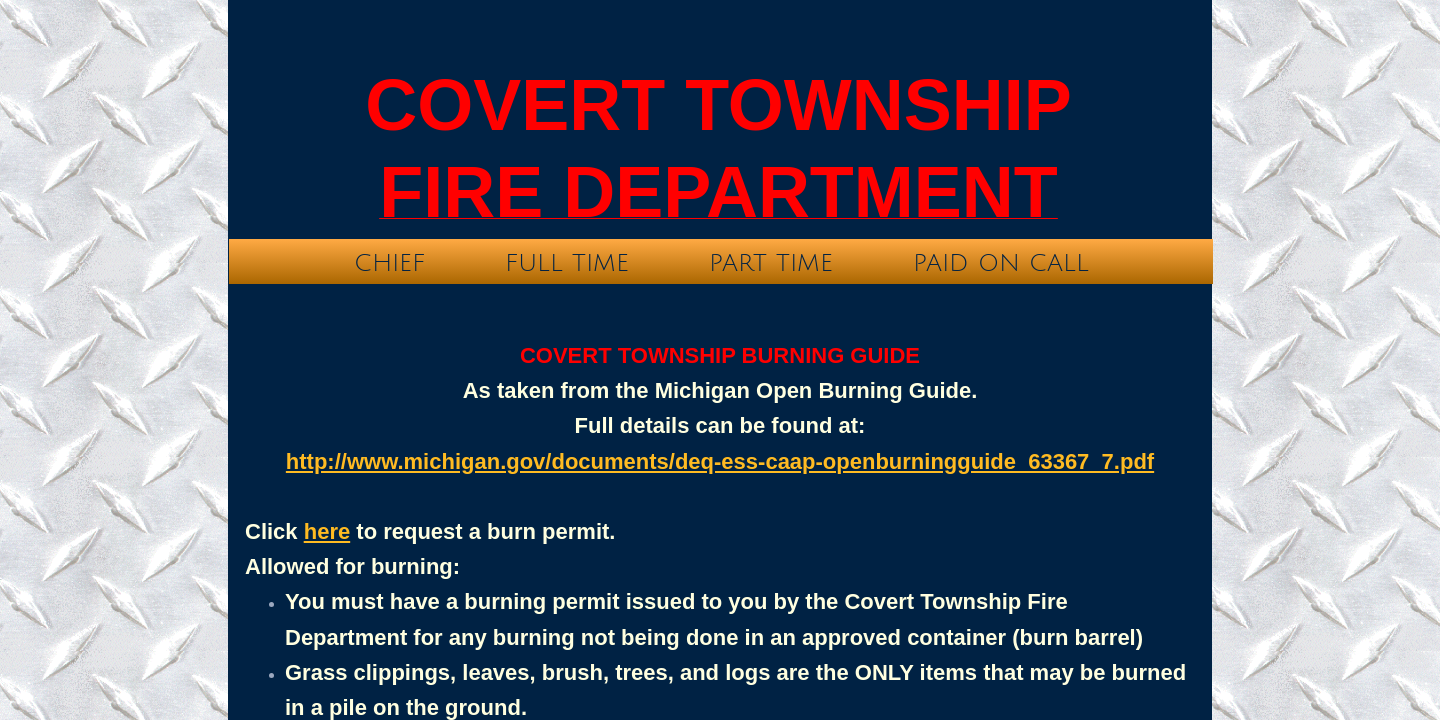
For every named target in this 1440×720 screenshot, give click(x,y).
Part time (771, 263)
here (327, 531)
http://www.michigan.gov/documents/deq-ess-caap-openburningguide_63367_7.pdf (720, 461)
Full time (567, 263)
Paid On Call (1001, 263)
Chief (389, 263)
